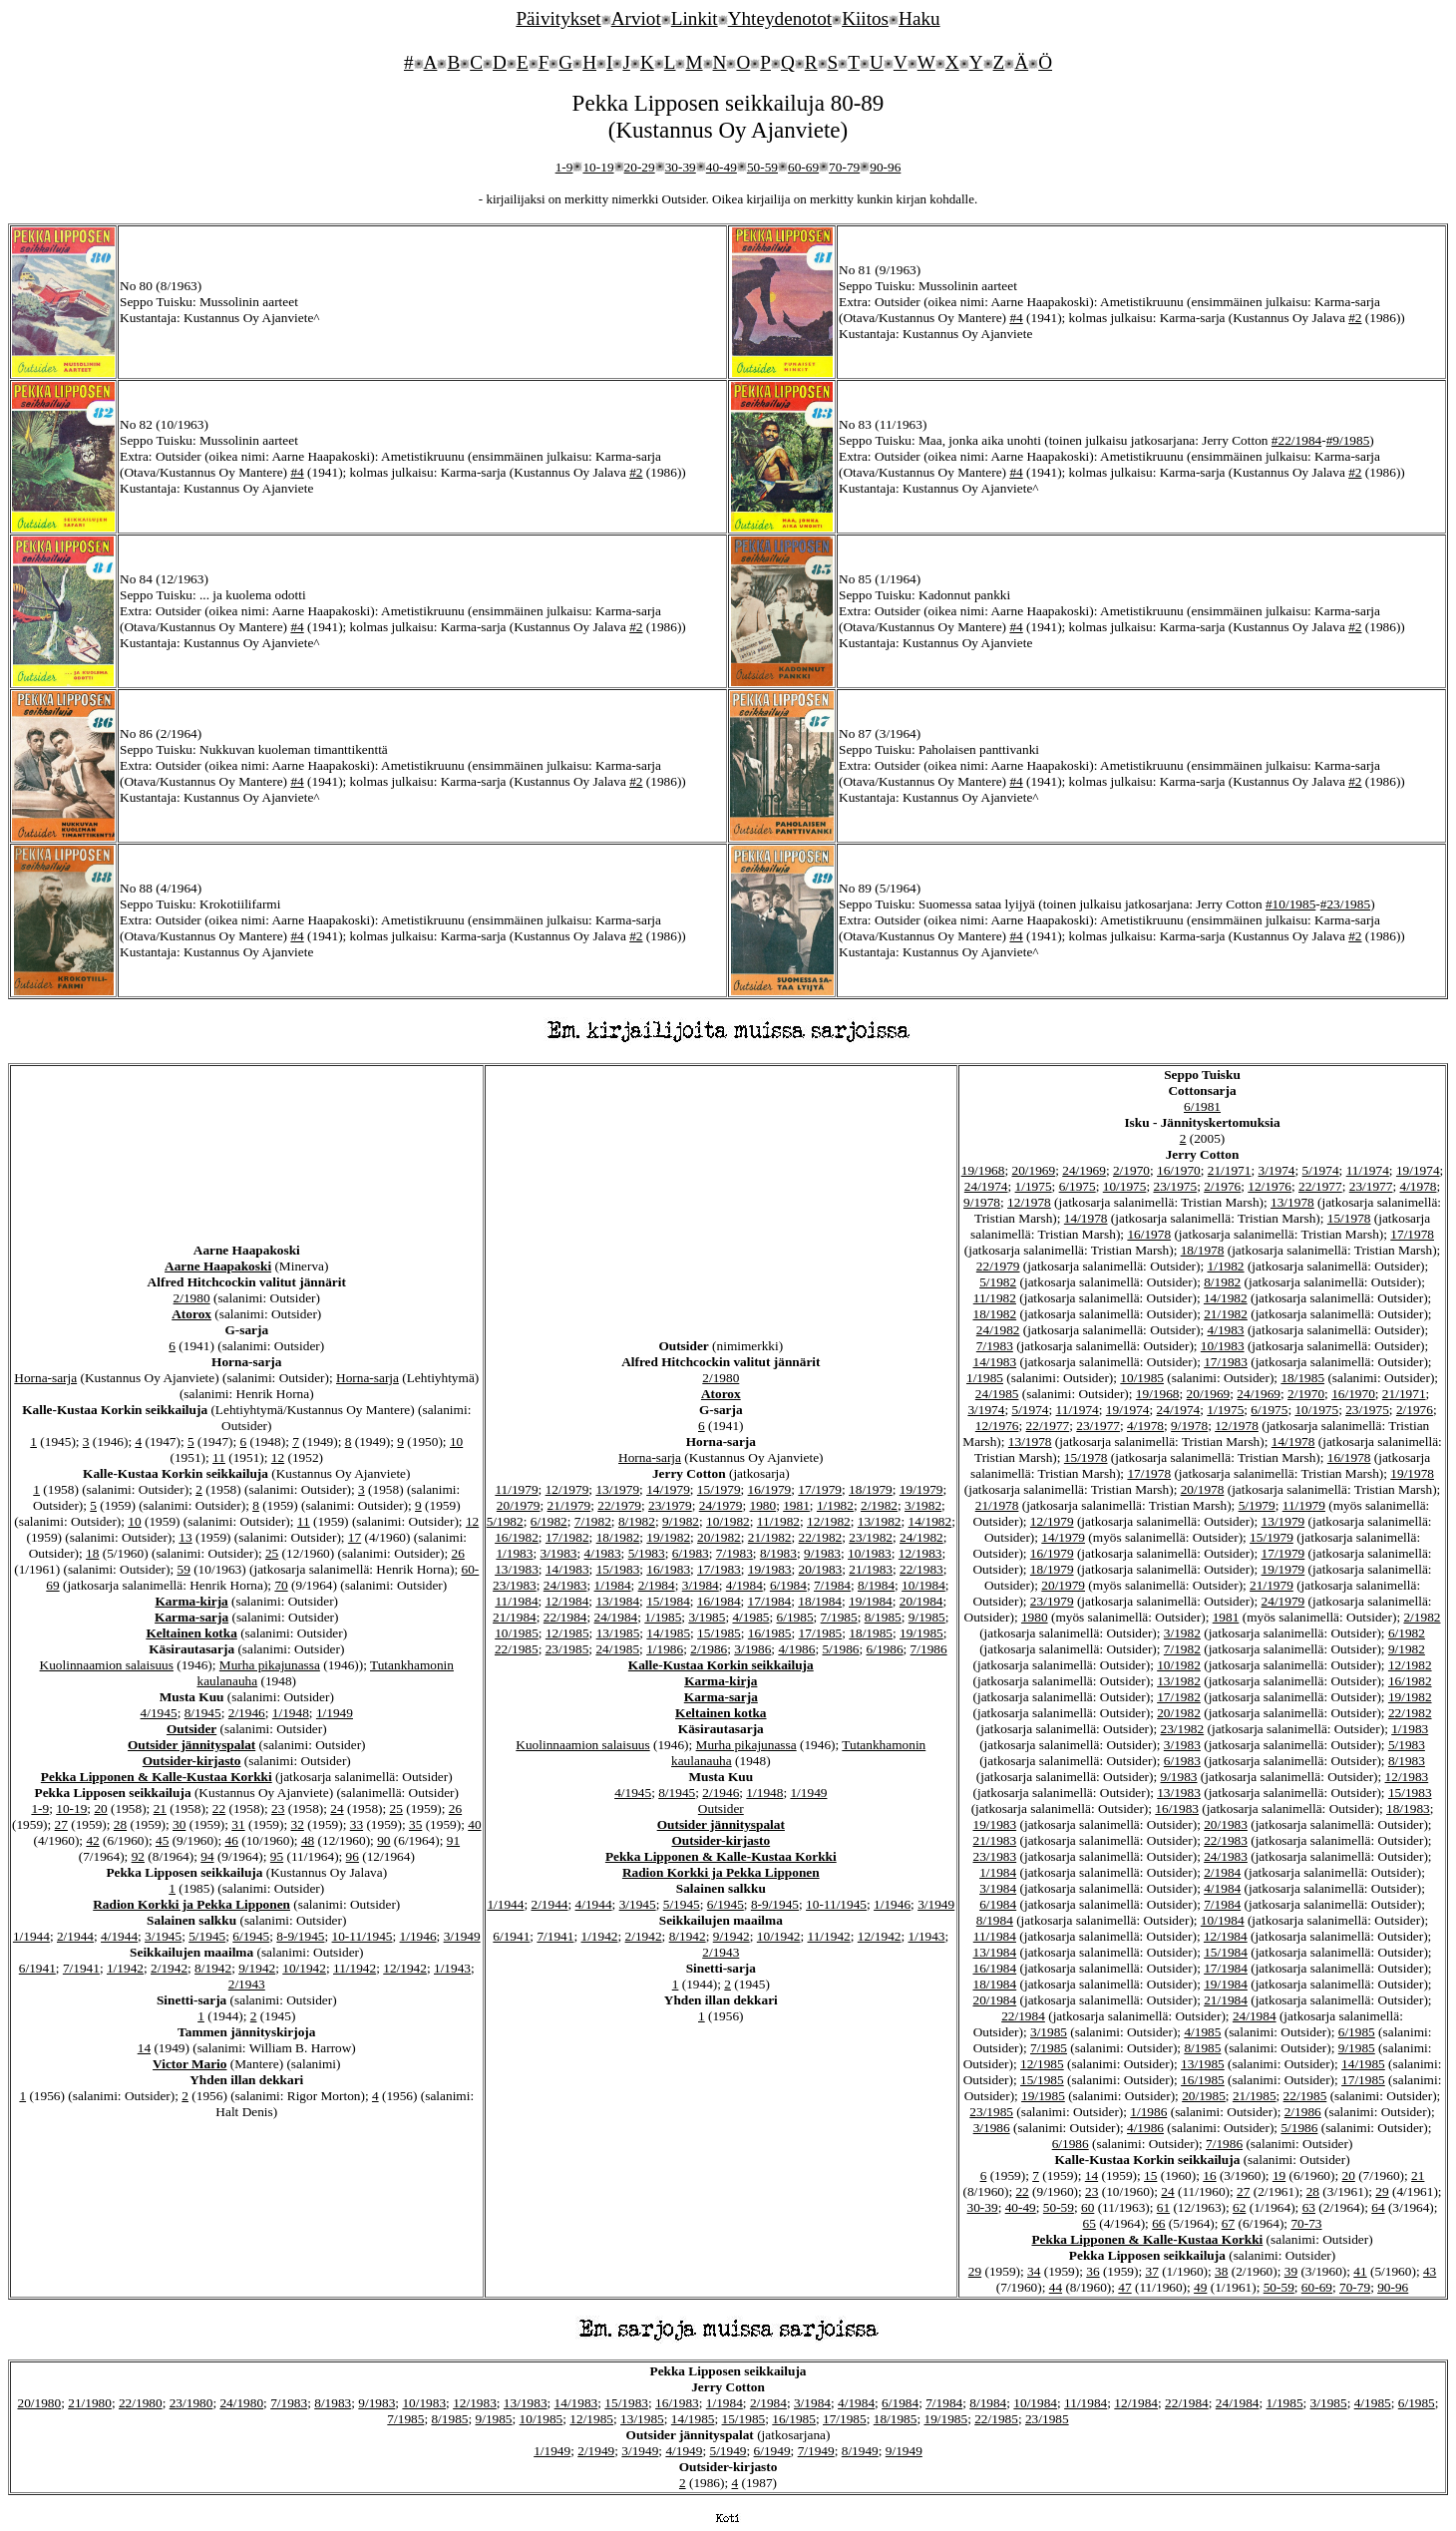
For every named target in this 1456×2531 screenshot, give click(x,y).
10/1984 (923, 1585)
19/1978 (1412, 1473)
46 (231, 1840)
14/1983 (567, 1569)
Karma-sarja (191, 1617)
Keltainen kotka (191, 1633)
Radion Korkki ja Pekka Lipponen (191, 1904)
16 (1209, 2175)
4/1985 (750, 1617)
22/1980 (141, 2402)
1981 (796, 1505)
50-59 (762, 167)
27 (61, 1824)
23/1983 (515, 1585)
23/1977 (1371, 1186)
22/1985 (517, 1648)
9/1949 (904, 2450)
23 (277, 1808)
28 (120, 1824)
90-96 (885, 167)
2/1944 (75, 1936)
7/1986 (928, 1648)
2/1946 (246, 1712)
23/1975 (1175, 1186)
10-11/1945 (362, 1936)
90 (383, 1840)
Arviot (636, 18)
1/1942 (125, 1968)
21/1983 (871, 1569)
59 (184, 1569)
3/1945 (163, 1936)
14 (144, 2047)
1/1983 (514, 1553)
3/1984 (700, 1585)
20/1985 (1204, 2095)
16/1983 (668, 1569)
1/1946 (418, 1936)
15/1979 (719, 1489)
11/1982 (778, 1521)
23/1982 (871, 1537)
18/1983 (1408, 1808)
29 (1381, 2191)
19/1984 (871, 1601)
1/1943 (452, 1968)
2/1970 (1131, 1170)
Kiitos (865, 18)
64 (1377, 2207)
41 (1359, 2271)
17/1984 (770, 1601)
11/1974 (1367, 1170)
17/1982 (567, 1537)
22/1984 (565, 1617)
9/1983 (822, 1553)
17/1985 (821, 1633)
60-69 (803, 167)
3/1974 (1277, 1170)
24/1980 (241, 2402)
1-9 (564, 167)
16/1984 (719, 1601)
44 (1055, 2287)
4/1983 (602, 1553)
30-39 (680, 167)
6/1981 (1202, 1106)
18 (92, 1553)
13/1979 (617, 1489)
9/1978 (981, 1202)
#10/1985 (1290, 904)
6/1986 (885, 1648)
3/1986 (752, 1648)
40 (474, 1824)
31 (237, 1824)
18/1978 (1203, 1250)
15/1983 (618, 1569)
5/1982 (505, 1521)
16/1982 (517, 1537)
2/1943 (246, 1984)
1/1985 (662, 1617)
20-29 (639, 167)
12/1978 (1029, 1202)
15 (1150, 2175)
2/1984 (656, 1585)
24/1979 (721, 1505)
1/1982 (835, 1505)
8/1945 (202, 1712)
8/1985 (883, 1617)
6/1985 (795, 1617)
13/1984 (617, 1601)
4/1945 (159, 1712)
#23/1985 (1345, 904)
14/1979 (668, 1489)
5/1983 (646, 1553)
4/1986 (796, 1648)
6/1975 (1077, 1186)
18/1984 (820, 1601)
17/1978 (1412, 1234)
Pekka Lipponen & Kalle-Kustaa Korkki (156, 1776)
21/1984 (515, 1617)
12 (277, 1457)
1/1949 (334, 1712)
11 (218, 1457)
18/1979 (871, 1489)
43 (1429, 2271)
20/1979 (519, 1505)
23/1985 (567, 1648)
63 (1308, 2207)
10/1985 (517, 1633)
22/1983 (921, 1569)
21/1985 (1254, 2095)
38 (1221, 2271)
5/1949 (727, 2450)
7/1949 (816, 2450)
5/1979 (1257, 1505)
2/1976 (1222, 1186)
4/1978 (1417, 1186)
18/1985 (871, 1633)
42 (92, 1840)
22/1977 (1320, 1186)
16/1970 (1179, 1170)
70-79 (844, 167)
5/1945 (206, 1936)
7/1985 (839, 1617)
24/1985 (617, 1648)
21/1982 (770, 1537)
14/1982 (930, 1521)
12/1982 (829, 1521)
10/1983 (870, 1553)
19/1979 (921, 1489)
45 (162, 1840)
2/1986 (708, 1648)
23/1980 (191, 2402)
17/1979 (820, 1489)
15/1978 (1349, 1218)
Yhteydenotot (780, 18)
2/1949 (595, 2450)
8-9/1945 (300, 1936)
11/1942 (354, 1968)
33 (356, 1824)
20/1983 (821, 1569)
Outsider (191, 1728)
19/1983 (770, 1569)
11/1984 (516, 1601)
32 (297, 1824)
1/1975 (1033, 1186)
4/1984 (744, 1585)
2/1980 (192, 1297)
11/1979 (516, 1489)
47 (1124, 2287)
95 (276, 1856)
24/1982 (921, 1537)
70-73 (1305, 2223)
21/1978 (997, 1505)
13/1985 (618, 1633)
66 (1158, 2223)
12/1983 (920, 1553)
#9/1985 (1348, 440)
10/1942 (304, 1968)
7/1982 (592, 1521)
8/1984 (876, 1585)
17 (354, 1537)
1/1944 (31, 1936)
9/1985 (927, 1617)
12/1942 (405, 1968)
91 (453, 1840)
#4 (1015, 317)
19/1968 (983, 1170)
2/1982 (879, 1505)
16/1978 (1149, 1234)
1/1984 (612, 1585)
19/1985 (921, 1633)
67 (1228, 2223)
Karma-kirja (191, 1601)
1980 (762, 1505)
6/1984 (788, 1585)
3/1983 (559, 1553)
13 (185, 1537)
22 (218, 1808)
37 (1152, 2271)
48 (307, 1840)
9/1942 (256, 1968)
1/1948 (290, 1712)
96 (352, 1856)
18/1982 (618, 1537)
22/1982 (821, 1537)
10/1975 (1125, 1186)
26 (458, 1553)
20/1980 (39, 2402)
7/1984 (832, 1585)
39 (1290, 2271)
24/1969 (1084, 1170)
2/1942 (169, 1968)
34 (1033, 2271)
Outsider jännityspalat (191, 1744)
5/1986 (840, 1648)
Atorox (191, 1313)
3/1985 (706, 1617)
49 (1200, 2287)
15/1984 (668, 1601)
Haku (919, 18)
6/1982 (549, 1521)
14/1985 (668, 1633)
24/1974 (986, 1186)
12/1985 (567, 1633)
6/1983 (690, 1553)
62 (1239, 2207)
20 (100, 1808)
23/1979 (670, 1505)
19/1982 (668, 1537)
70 (280, 1585)
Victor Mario (189, 2063)
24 (336, 1808)
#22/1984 (1296, 440)
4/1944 (119, 1936)
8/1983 (778, 1553)
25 (271, 1553)
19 (1279, 2175)
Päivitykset (558, 18)
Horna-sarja (45, 1377)
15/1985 (719, 1633)
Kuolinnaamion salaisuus (107, 1664)
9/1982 (680, 1521)
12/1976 (1269, 1186)
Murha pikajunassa (269, 1664)
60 (1087, 2207)
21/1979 (569, 1505)
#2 (1354, 317)
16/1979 (770, 1489)
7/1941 (81, 1968)
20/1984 (921, 1601)
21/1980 (90, 2402)
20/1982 (719, 1537)
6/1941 (37, 1968)
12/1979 (567, 1489)
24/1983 (565, 1585)
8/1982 (636, 1521)
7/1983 (734, 1553)
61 (1163, 2207)
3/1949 (462, 1936)
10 (456, 1441)
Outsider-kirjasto (192, 1760)
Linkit (694, 18)
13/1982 (880, 1521)
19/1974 (1418, 1170)
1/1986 (664, 1648)
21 (160, 1808)
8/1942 (212, 1968)
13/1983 (517, 1569)
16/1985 (770, 1633)
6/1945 (250, 1936)
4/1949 (683, 2450)
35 (415, 1824)
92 (138, 1856)
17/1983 (719, 1569)
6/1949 (772, 2450)
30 (179, 1824)
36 (1092, 2271)
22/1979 (619, 1505)
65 (1089, 2223)
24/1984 (616, 1617)
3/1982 (923, 1505)
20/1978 (1203, 1489)
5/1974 (1320, 1170)
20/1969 (1033, 1170)
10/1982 (728, 1521)
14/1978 (1086, 1218)
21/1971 (1230, 1170)
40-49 (721, 167)
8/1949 (860, 2450)
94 (206, 1856)
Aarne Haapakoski (218, 1266)
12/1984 (567, 1601)
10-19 (597, 167)
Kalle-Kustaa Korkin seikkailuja (721, 1664)
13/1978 (1292, 1202)
